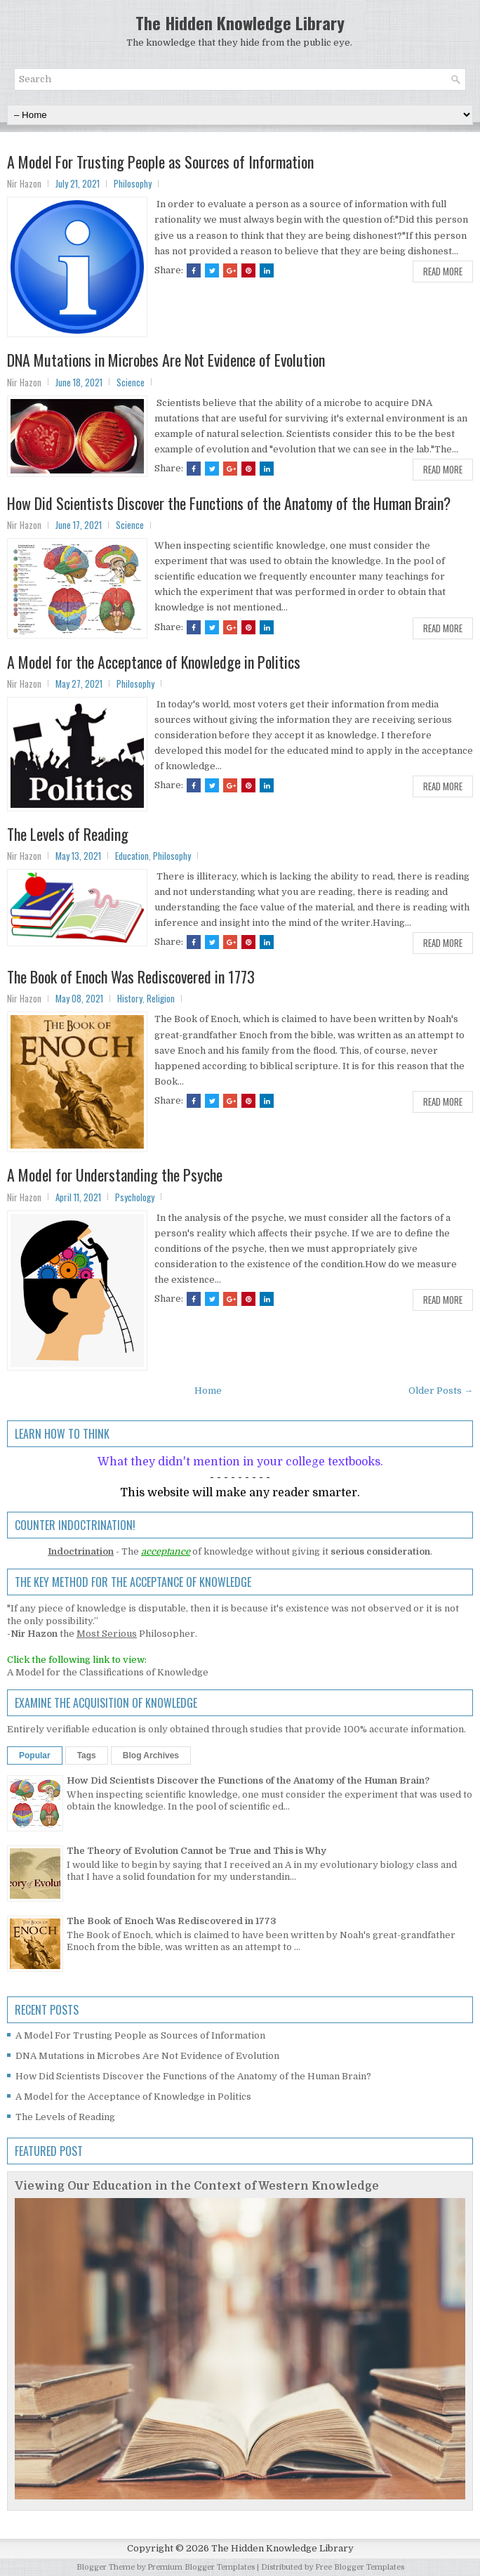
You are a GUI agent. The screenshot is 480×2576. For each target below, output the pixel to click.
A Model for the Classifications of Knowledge (107, 1672)
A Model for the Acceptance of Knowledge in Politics (153, 661)
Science (130, 382)
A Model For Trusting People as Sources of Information (160, 161)
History (129, 998)
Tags (86, 1755)
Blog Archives (151, 1755)
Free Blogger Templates (359, 2567)
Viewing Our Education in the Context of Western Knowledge (197, 2186)
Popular (35, 1755)
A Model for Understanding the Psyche (114, 1174)
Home (208, 1390)
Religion (161, 998)
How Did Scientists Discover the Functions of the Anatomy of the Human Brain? (229, 503)
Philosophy (133, 183)
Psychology (134, 1197)
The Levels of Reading (67, 833)
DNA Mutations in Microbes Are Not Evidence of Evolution (166, 359)
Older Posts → (440, 1390)
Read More (442, 271)
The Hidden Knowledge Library (240, 22)
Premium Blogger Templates (201, 2567)
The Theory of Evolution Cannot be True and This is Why (196, 1850)
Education (132, 856)
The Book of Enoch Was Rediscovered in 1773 (131, 976)
